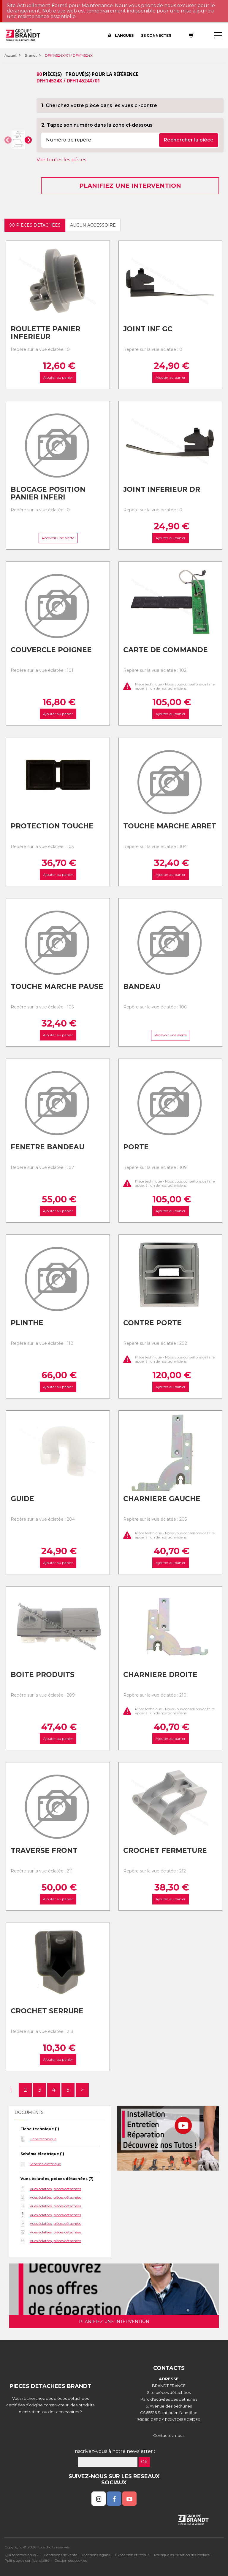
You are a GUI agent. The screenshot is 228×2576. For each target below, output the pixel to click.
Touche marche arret (169, 826)
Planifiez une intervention (130, 185)
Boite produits (43, 1674)
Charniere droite (160, 1674)
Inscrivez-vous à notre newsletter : (114, 2451)
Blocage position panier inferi (48, 493)
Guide (22, 1499)
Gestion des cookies (70, 2560)
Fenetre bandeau (47, 1147)
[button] (8, 140)
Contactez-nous (168, 2435)
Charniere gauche (161, 1499)
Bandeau (142, 986)
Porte (136, 1147)
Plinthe (27, 1323)
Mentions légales (96, 2555)
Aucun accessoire (93, 225)
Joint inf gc (147, 329)
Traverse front (44, 1850)
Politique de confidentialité (26, 2560)
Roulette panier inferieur (45, 333)
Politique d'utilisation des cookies (181, 2555)
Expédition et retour (132, 2555)
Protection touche (52, 826)
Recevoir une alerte (58, 538)
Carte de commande (165, 650)
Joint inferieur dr (161, 489)
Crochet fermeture (165, 1850)
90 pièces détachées (35, 225)
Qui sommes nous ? (21, 2555)
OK (144, 2461)
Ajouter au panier (58, 377)
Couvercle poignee (51, 650)
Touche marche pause (57, 986)
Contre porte (152, 1323)
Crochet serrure (47, 2011)
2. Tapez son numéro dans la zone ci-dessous (97, 125)
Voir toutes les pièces (61, 160)
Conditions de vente (60, 2555)
